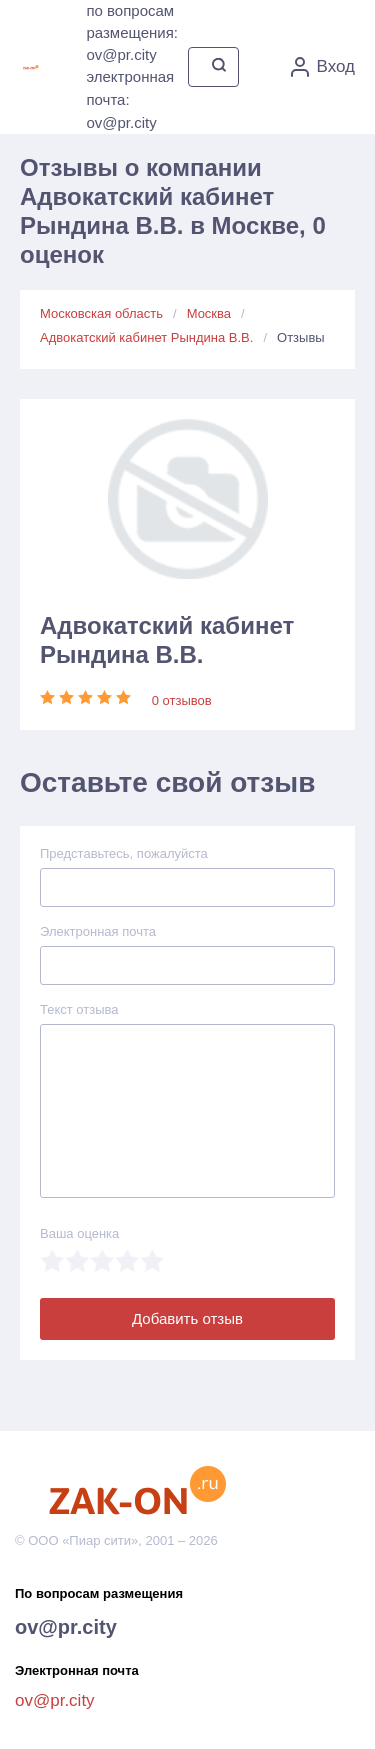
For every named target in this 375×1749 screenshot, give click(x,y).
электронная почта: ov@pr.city (130, 99)
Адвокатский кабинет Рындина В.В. (146, 337)
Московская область (101, 313)
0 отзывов (182, 700)
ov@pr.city (66, 1627)
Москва (209, 313)
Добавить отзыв (187, 1318)
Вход (323, 67)
